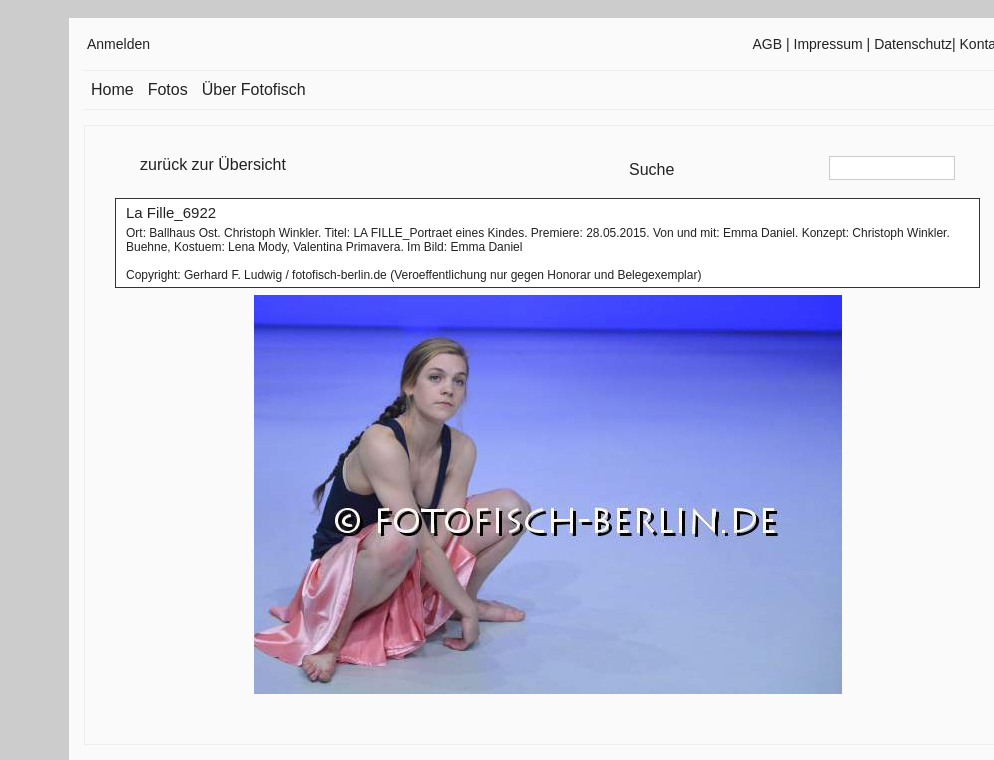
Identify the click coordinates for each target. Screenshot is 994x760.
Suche (651, 169)
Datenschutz (913, 44)
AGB (768, 44)
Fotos (168, 89)
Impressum (828, 44)
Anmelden (118, 44)
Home (112, 89)
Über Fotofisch (254, 89)
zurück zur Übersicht (213, 164)
